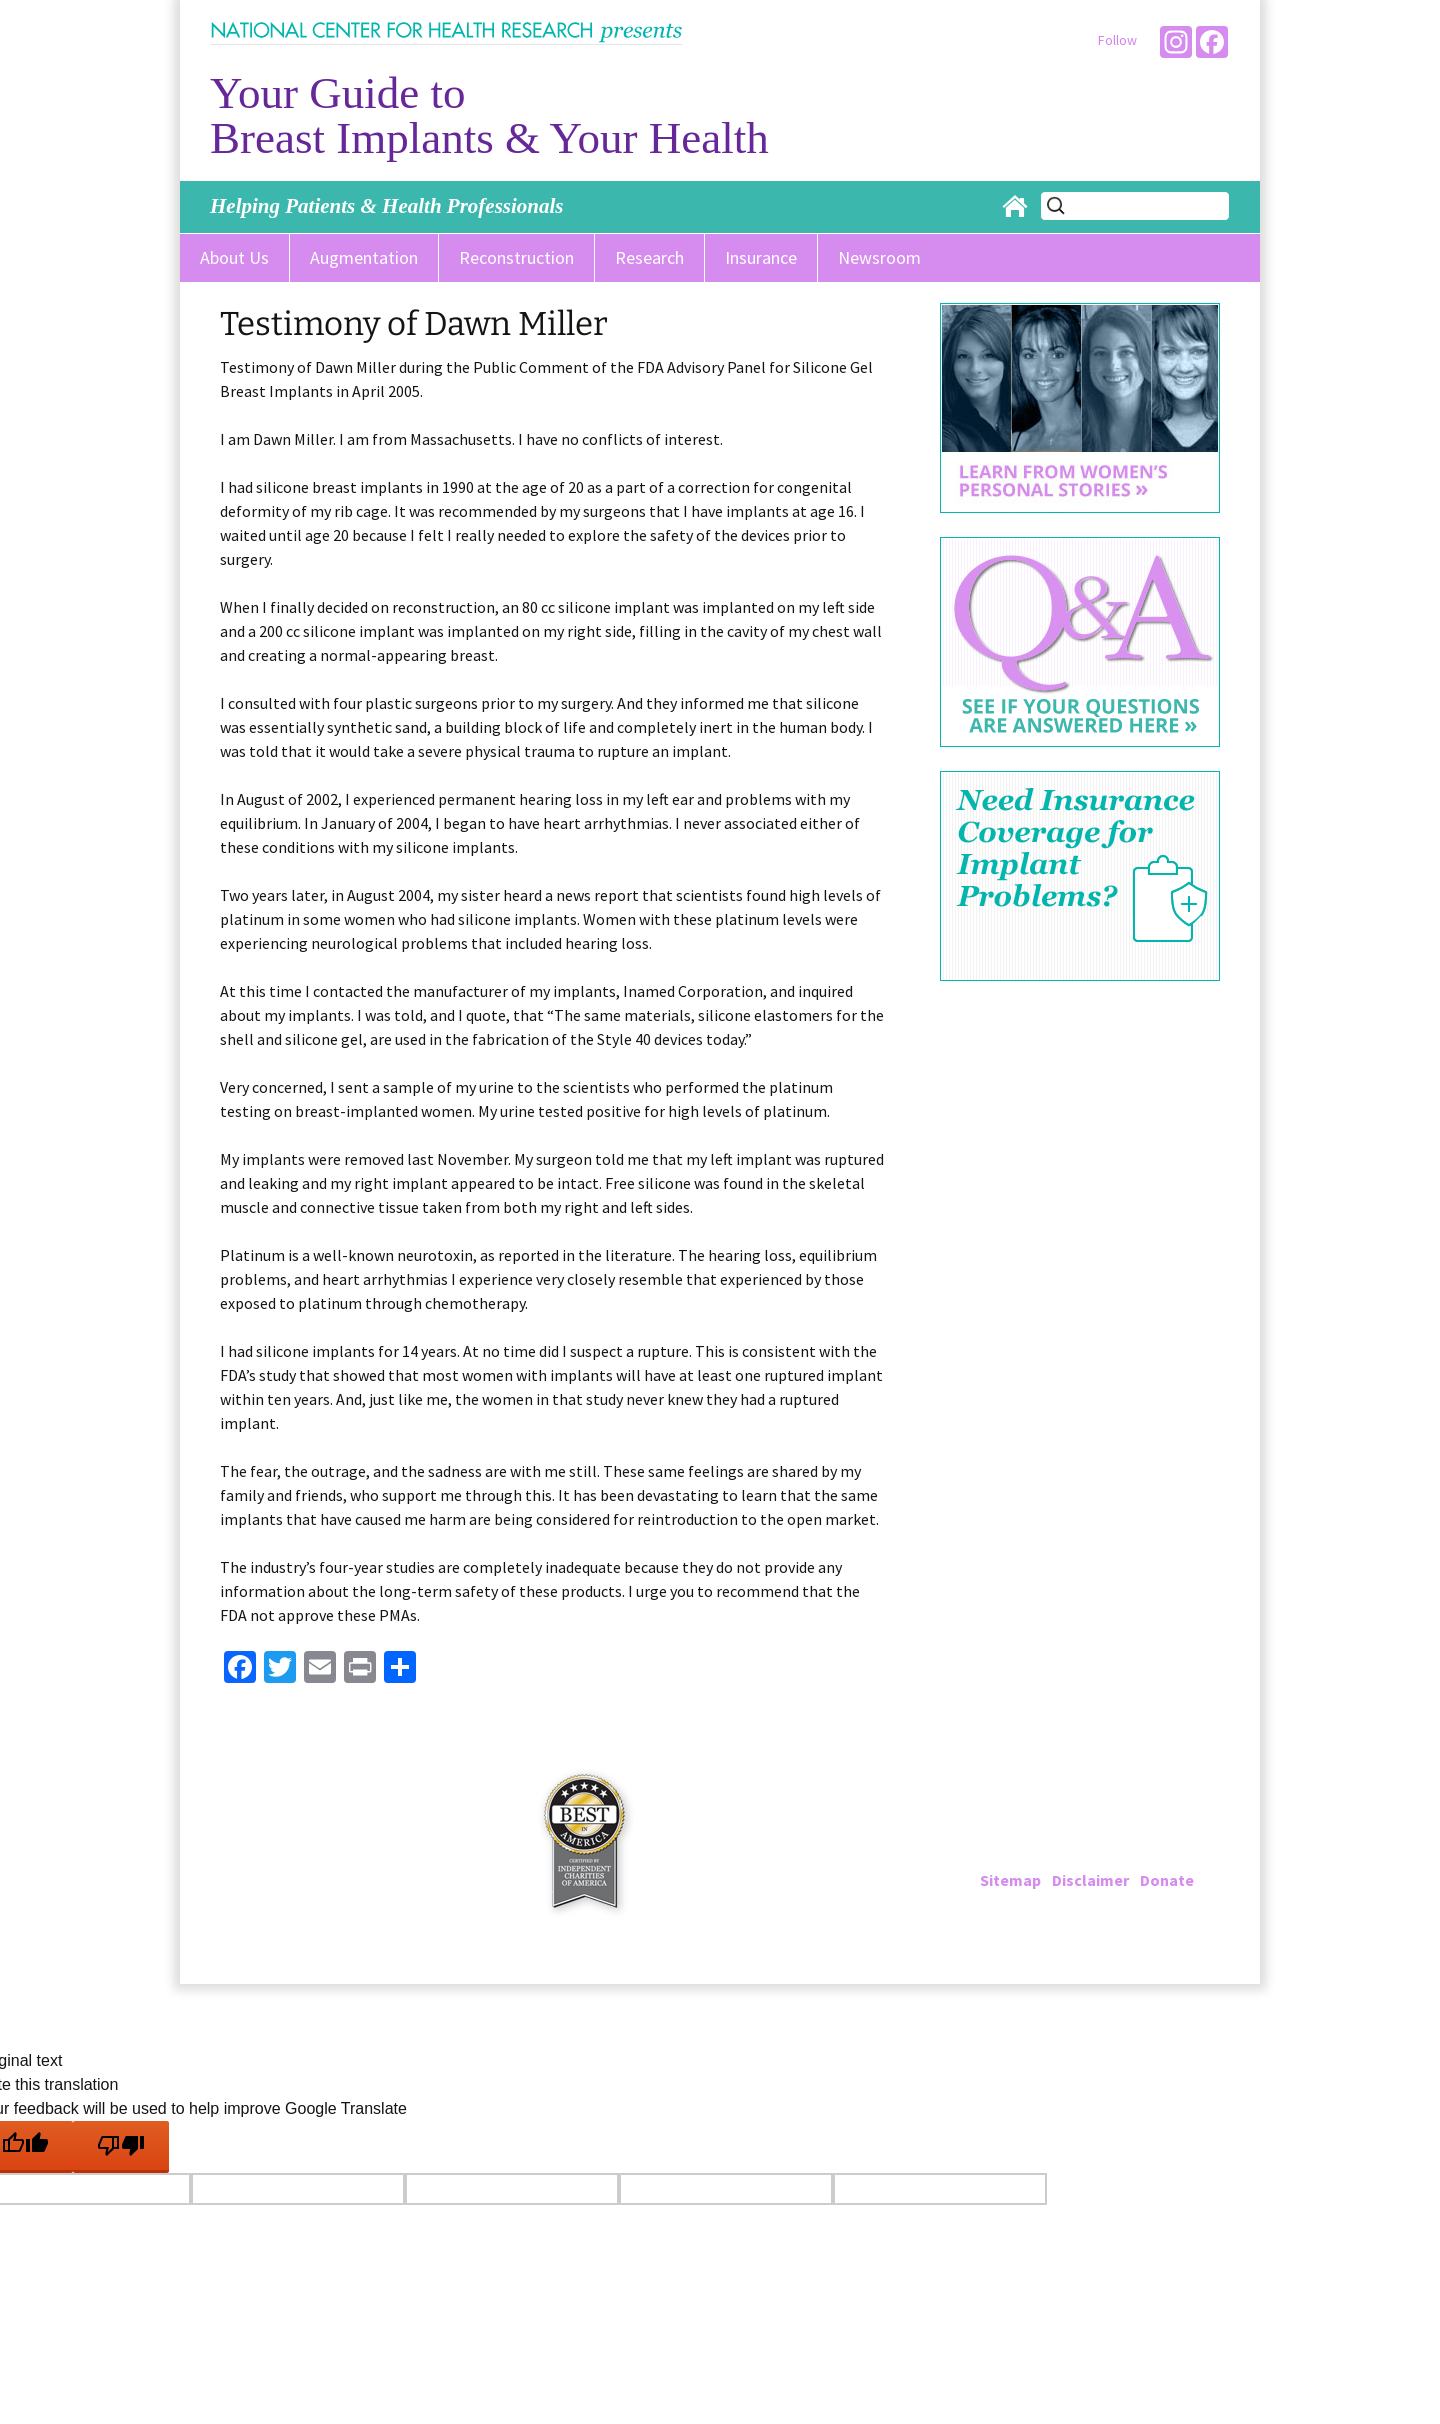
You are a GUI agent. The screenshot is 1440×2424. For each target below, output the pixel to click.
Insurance (761, 257)
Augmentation (364, 257)
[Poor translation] (121, 2147)
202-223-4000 (1062, 1832)
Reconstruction (516, 257)
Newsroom (879, 257)
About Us (234, 257)
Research (649, 257)
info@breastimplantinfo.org (1127, 1856)
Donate (1167, 1880)
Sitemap (1010, 1880)
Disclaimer (1090, 1880)
